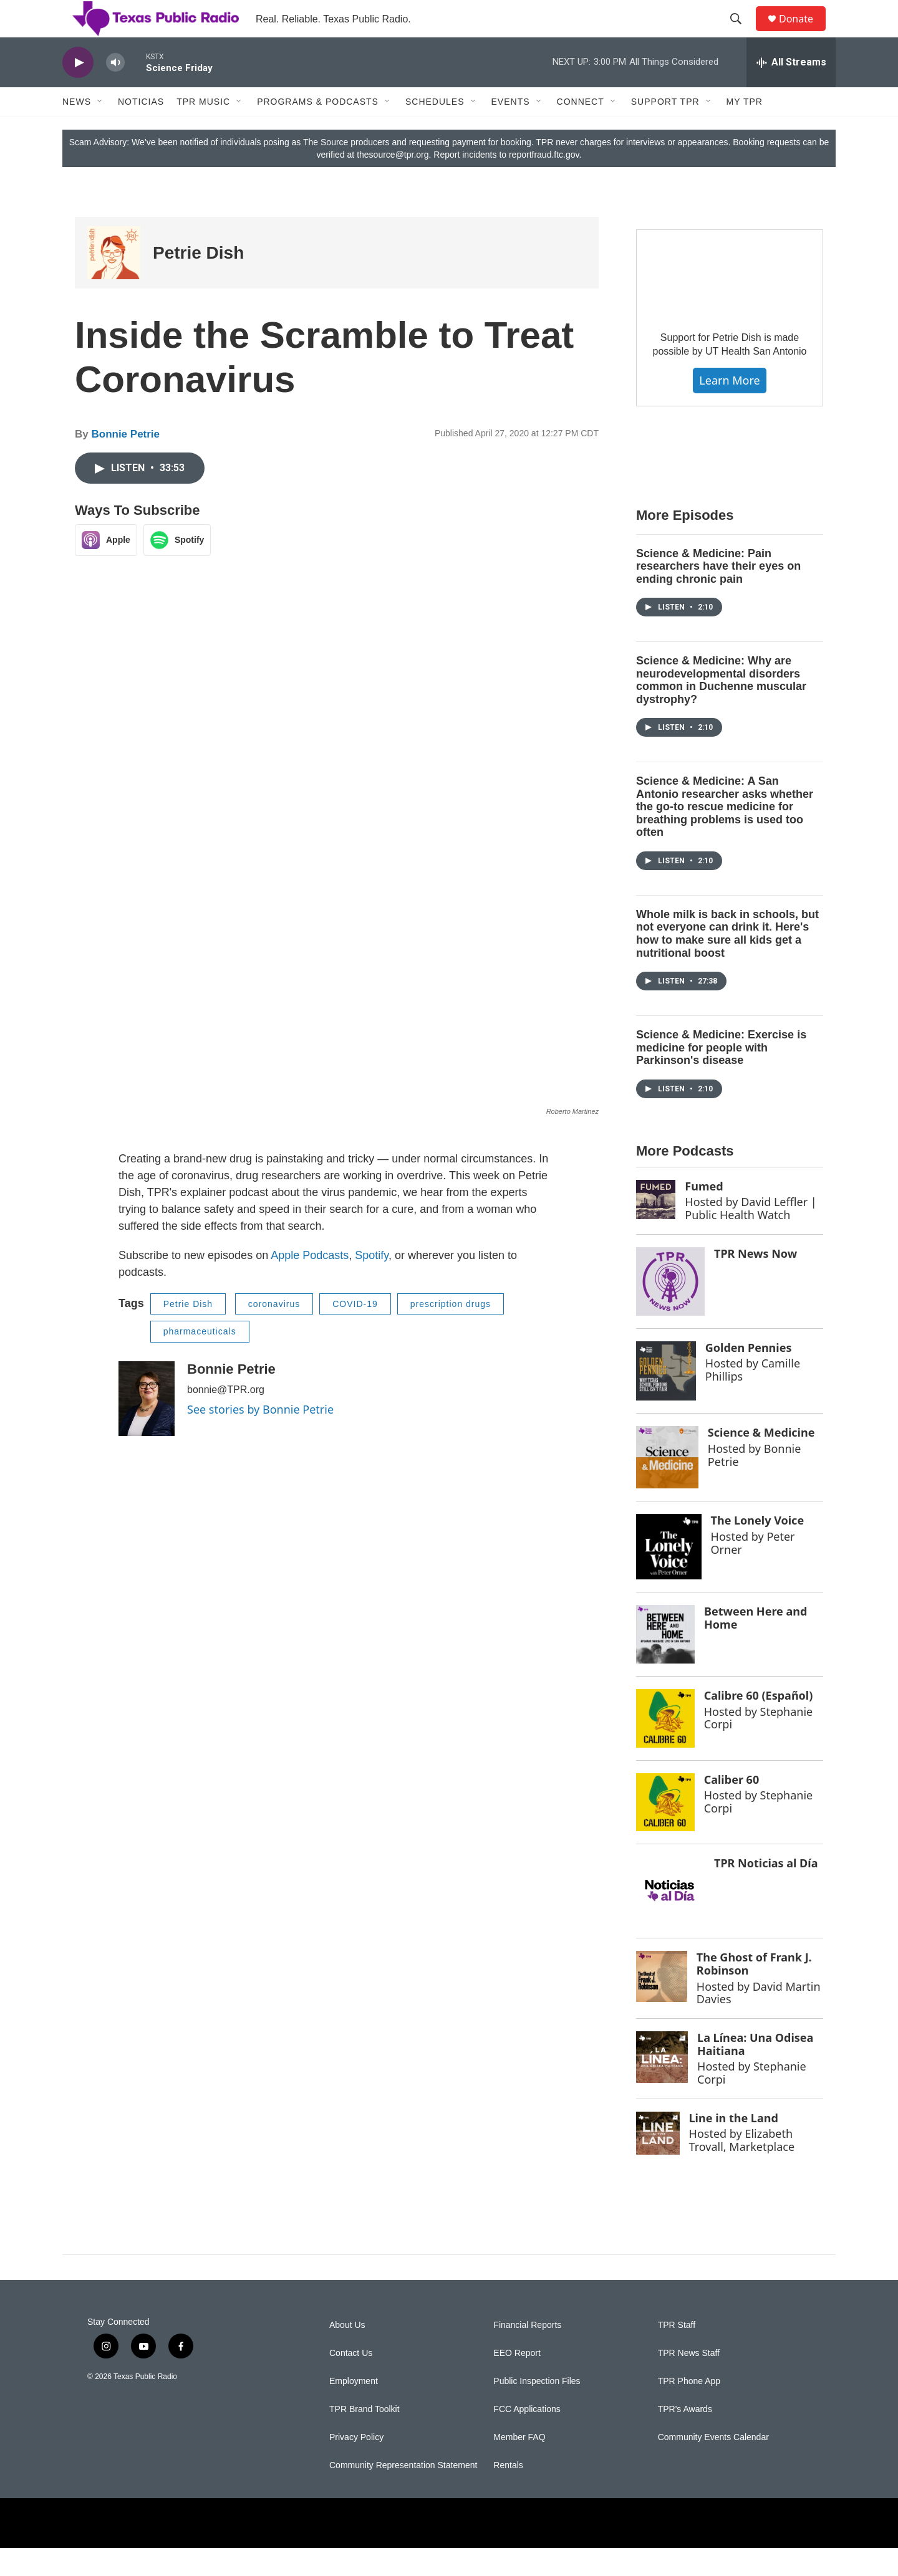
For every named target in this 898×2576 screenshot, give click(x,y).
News (76, 130)
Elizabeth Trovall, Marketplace (741, 2168)
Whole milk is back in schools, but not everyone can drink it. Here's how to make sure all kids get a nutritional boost (727, 961)
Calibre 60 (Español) (758, 1723)
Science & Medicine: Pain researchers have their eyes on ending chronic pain (718, 594)
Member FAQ (519, 2465)
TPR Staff (676, 2353)
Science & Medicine (761, 1460)
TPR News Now (755, 1281)
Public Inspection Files (536, 2409)
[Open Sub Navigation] (100, 130)
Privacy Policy (356, 2465)
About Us (347, 2353)
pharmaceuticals (199, 1359)
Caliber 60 (732, 1807)
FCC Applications (526, 2437)
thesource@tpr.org (392, 183)
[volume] (115, 91)
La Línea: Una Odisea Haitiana (755, 2072)
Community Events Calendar (713, 2465)
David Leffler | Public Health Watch (750, 1236)
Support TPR (665, 130)
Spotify (372, 1283)
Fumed (704, 1214)
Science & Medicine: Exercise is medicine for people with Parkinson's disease (721, 1075)
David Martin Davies (759, 2021)
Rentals (508, 2493)
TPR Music (203, 130)
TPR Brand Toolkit (364, 2437)
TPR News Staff (689, 2381)
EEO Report (516, 2381)
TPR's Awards (685, 2437)
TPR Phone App (689, 2409)
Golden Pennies (748, 1375)
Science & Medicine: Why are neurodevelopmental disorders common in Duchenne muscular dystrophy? (721, 708)
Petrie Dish (198, 280)
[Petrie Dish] (113, 280)
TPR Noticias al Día (766, 1891)
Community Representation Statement (403, 2493)
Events (510, 130)
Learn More (729, 408)
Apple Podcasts (310, 1283)
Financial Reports (527, 2353)
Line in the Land (733, 2145)
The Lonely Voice (757, 1548)
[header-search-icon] (741, 33)
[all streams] (791, 90)
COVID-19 (355, 1332)
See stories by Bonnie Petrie (260, 1437)
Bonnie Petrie (125, 462)
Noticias (141, 130)
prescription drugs (450, 1332)
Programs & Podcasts (318, 130)
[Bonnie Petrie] (146, 1426)
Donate (804, 32)
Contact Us (350, 2381)
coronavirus (274, 1332)
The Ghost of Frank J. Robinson (754, 1992)
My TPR (745, 130)
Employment (353, 2409)
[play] (78, 91)
